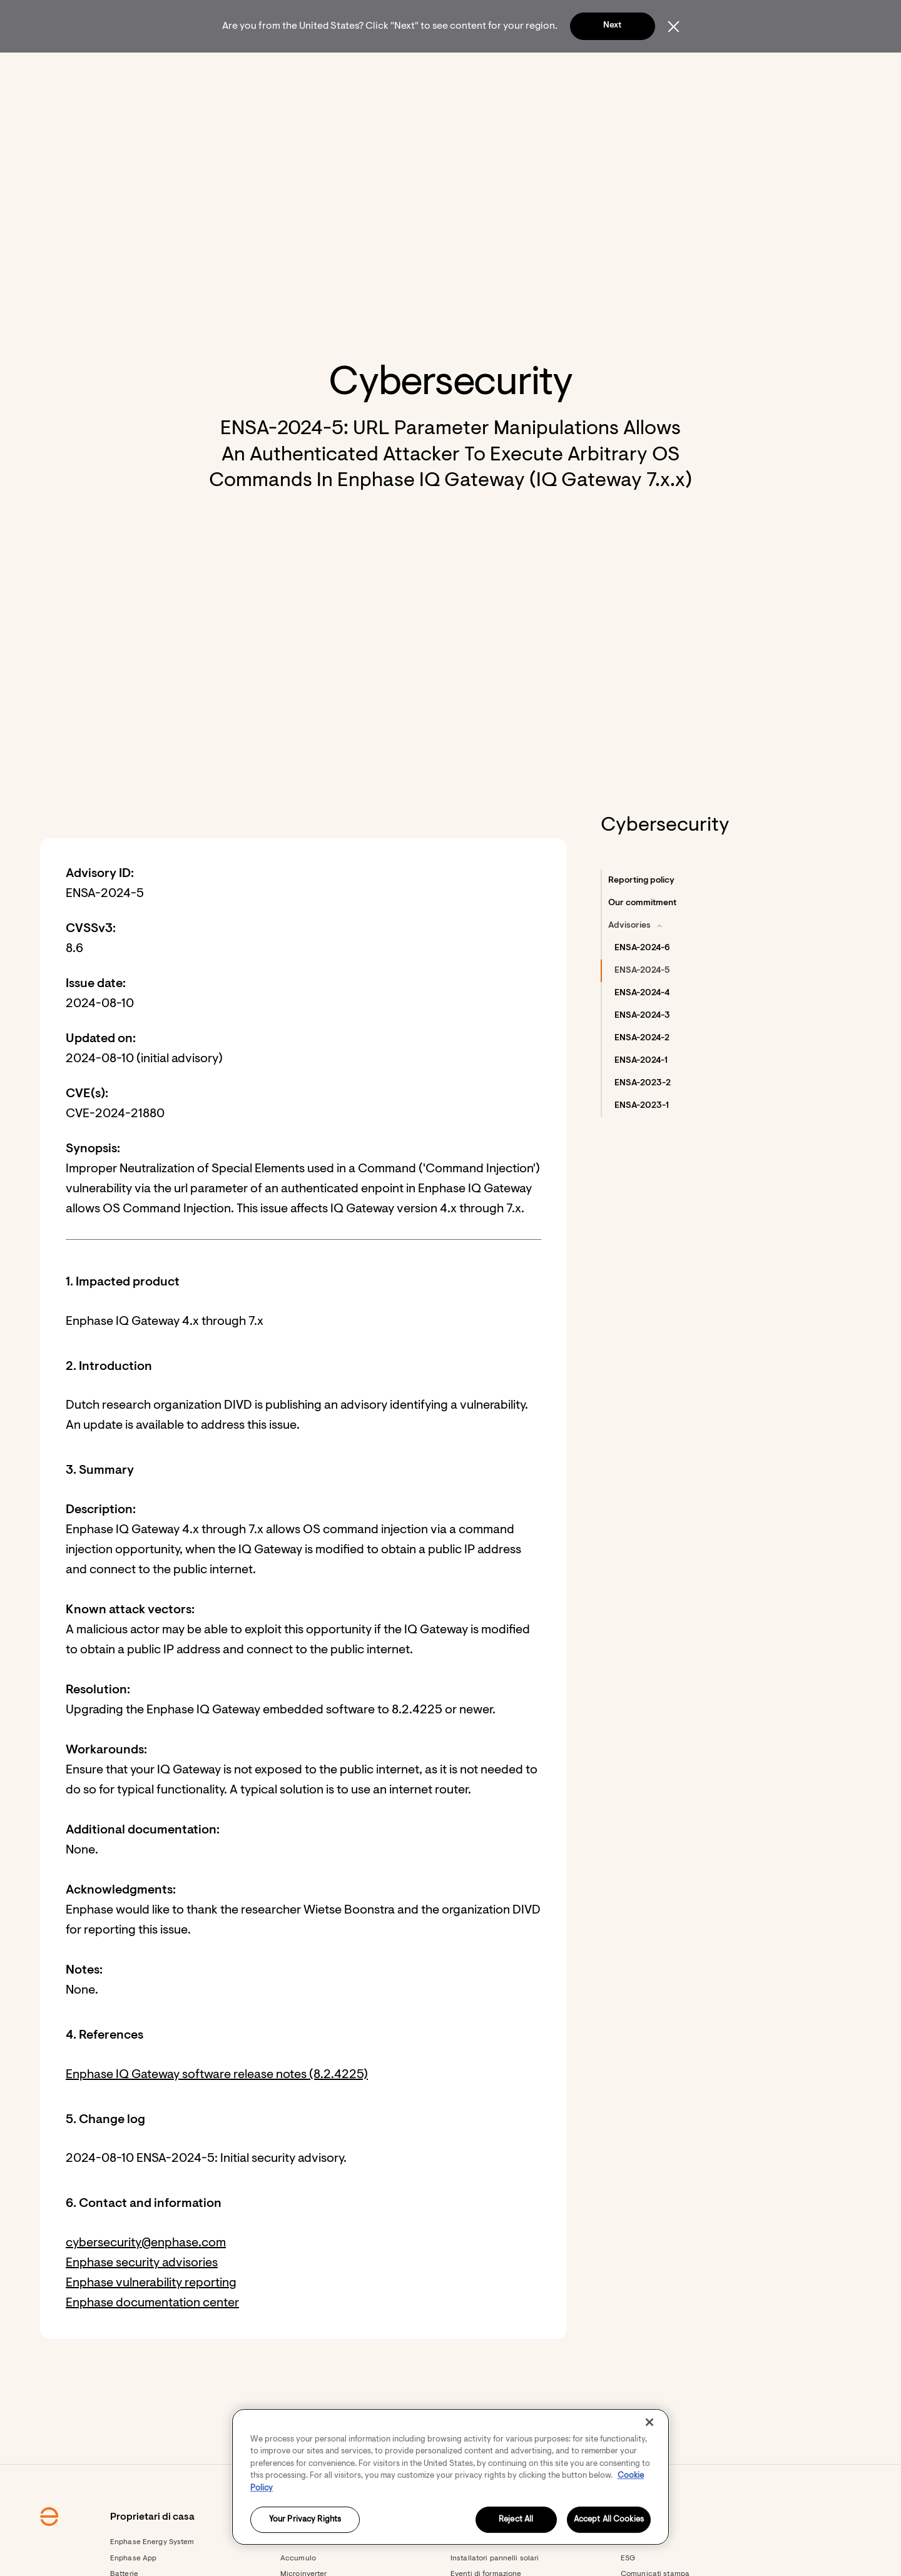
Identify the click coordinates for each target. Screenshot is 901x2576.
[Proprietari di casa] (248, 69)
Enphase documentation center (152, 2337)
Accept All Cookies (609, 2520)
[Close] (649, 2422)
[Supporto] (520, 69)
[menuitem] (248, 69)
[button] (708, 68)
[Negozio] (471, 68)
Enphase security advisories (142, 2297)
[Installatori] (419, 69)
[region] (450, 2476)
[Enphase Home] (176, 68)
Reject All (516, 2520)
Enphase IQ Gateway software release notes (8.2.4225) (217, 2108)
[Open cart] (669, 68)
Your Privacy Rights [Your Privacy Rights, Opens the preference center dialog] (305, 2520)
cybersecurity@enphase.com (146, 2277)
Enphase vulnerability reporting (151, 2317)
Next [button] (612, 25)
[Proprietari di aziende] (341, 68)
